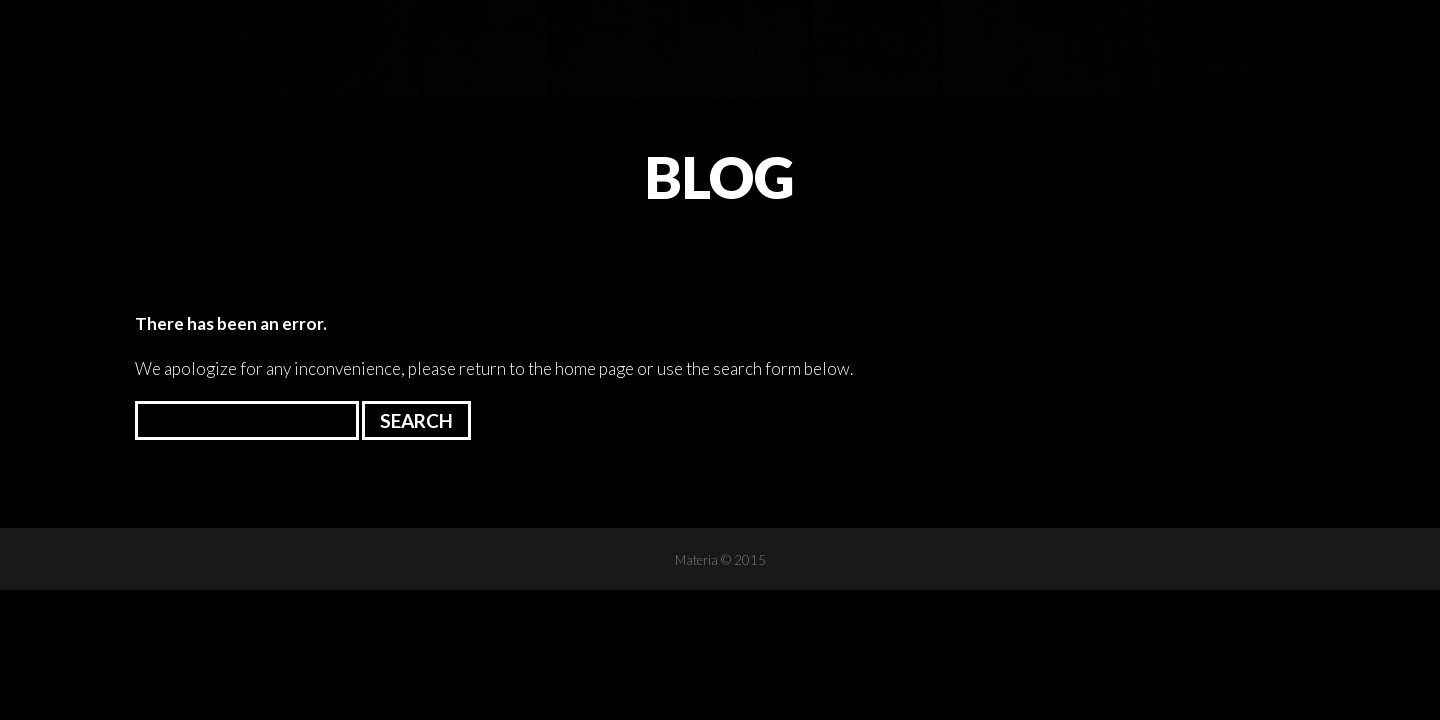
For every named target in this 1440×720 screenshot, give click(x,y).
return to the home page (546, 368)
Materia (92, 49)
